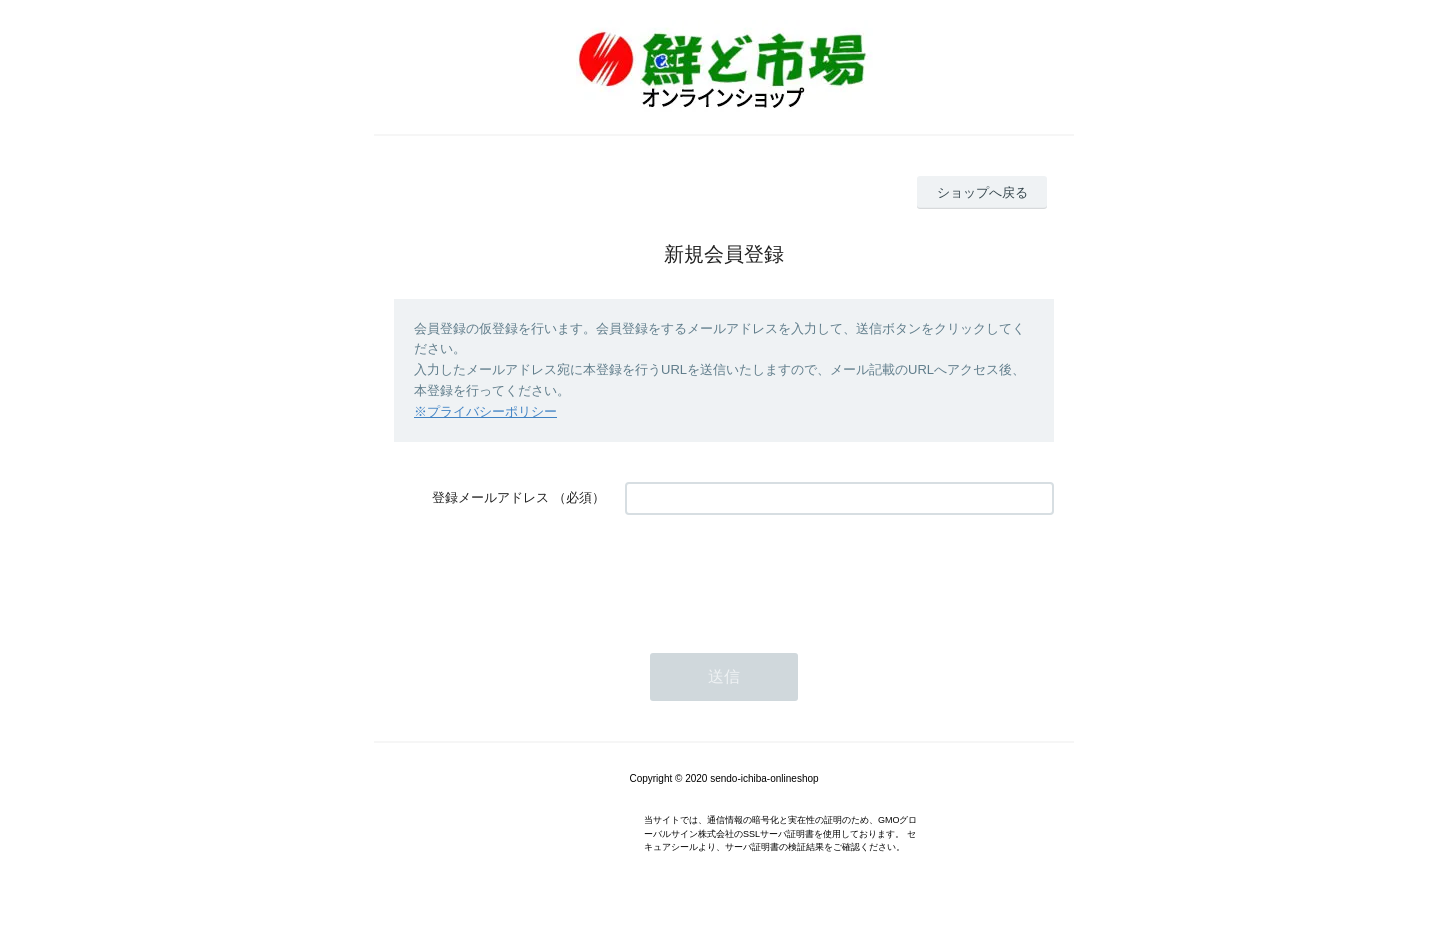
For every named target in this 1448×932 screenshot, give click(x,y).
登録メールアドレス (490, 497)
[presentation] (777, 574)
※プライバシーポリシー (485, 411)
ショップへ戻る (982, 192)
